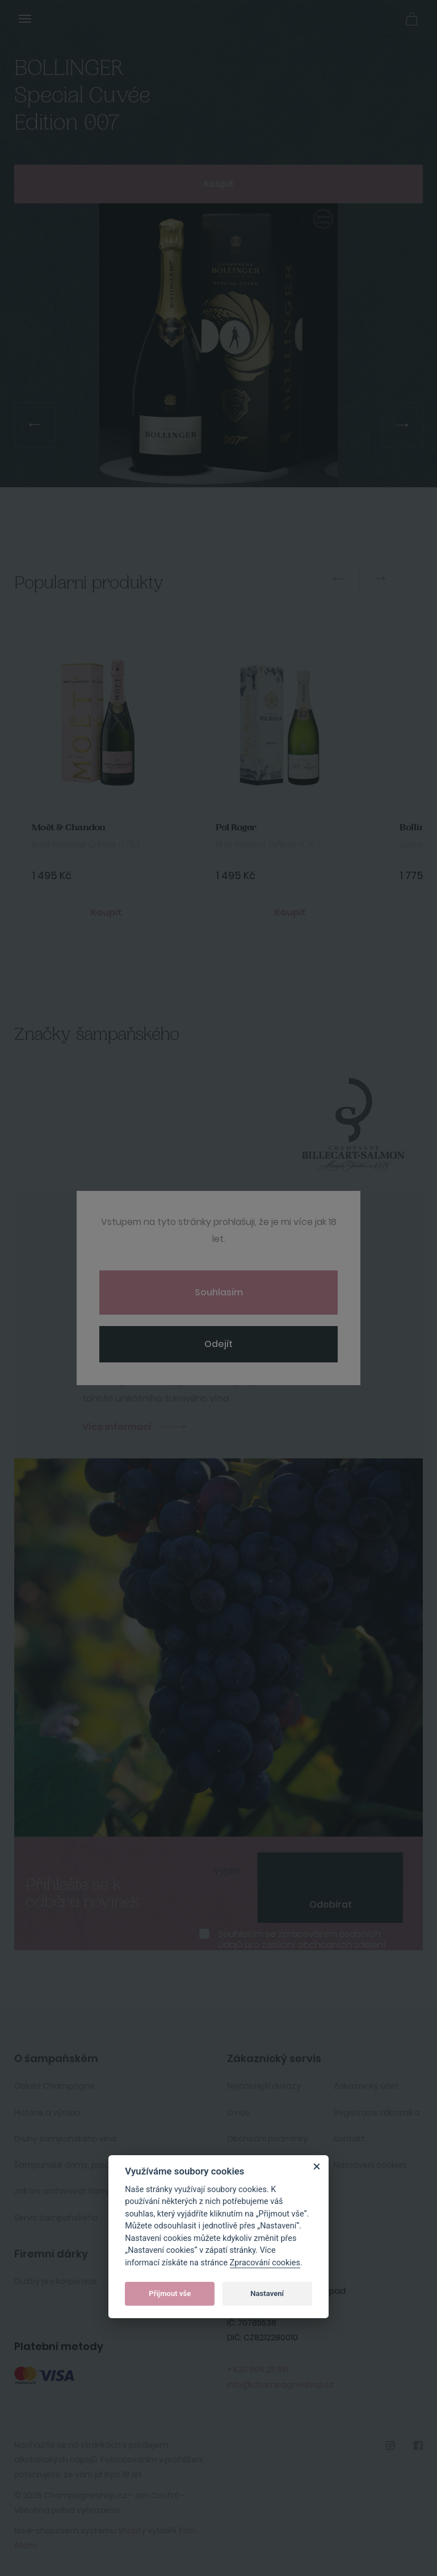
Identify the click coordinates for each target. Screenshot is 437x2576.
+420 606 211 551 (257, 2369)
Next (379, 579)
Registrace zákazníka (376, 2112)
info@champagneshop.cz (280, 2384)
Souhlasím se (302, 1939)
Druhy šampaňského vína (65, 2138)
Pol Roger (236, 827)
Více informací (117, 1426)
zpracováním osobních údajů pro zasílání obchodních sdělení (302, 1939)
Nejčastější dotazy (264, 2086)
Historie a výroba (47, 2112)
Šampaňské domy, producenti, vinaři (87, 2165)
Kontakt (349, 2138)
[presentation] (330, 1869)
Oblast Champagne (54, 2086)
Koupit (219, 183)
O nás (238, 2112)
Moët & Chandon (69, 827)
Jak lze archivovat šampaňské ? (78, 2191)
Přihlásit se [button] (386, 18)
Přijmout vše (170, 2293)
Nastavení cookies (370, 2165)
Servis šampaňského (56, 2217)
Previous (338, 579)
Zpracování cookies (265, 2263)
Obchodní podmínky (267, 2138)
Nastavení (267, 2293)
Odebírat (330, 1904)
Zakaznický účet (366, 2086)
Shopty (132, 2530)
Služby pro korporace (55, 2281)
